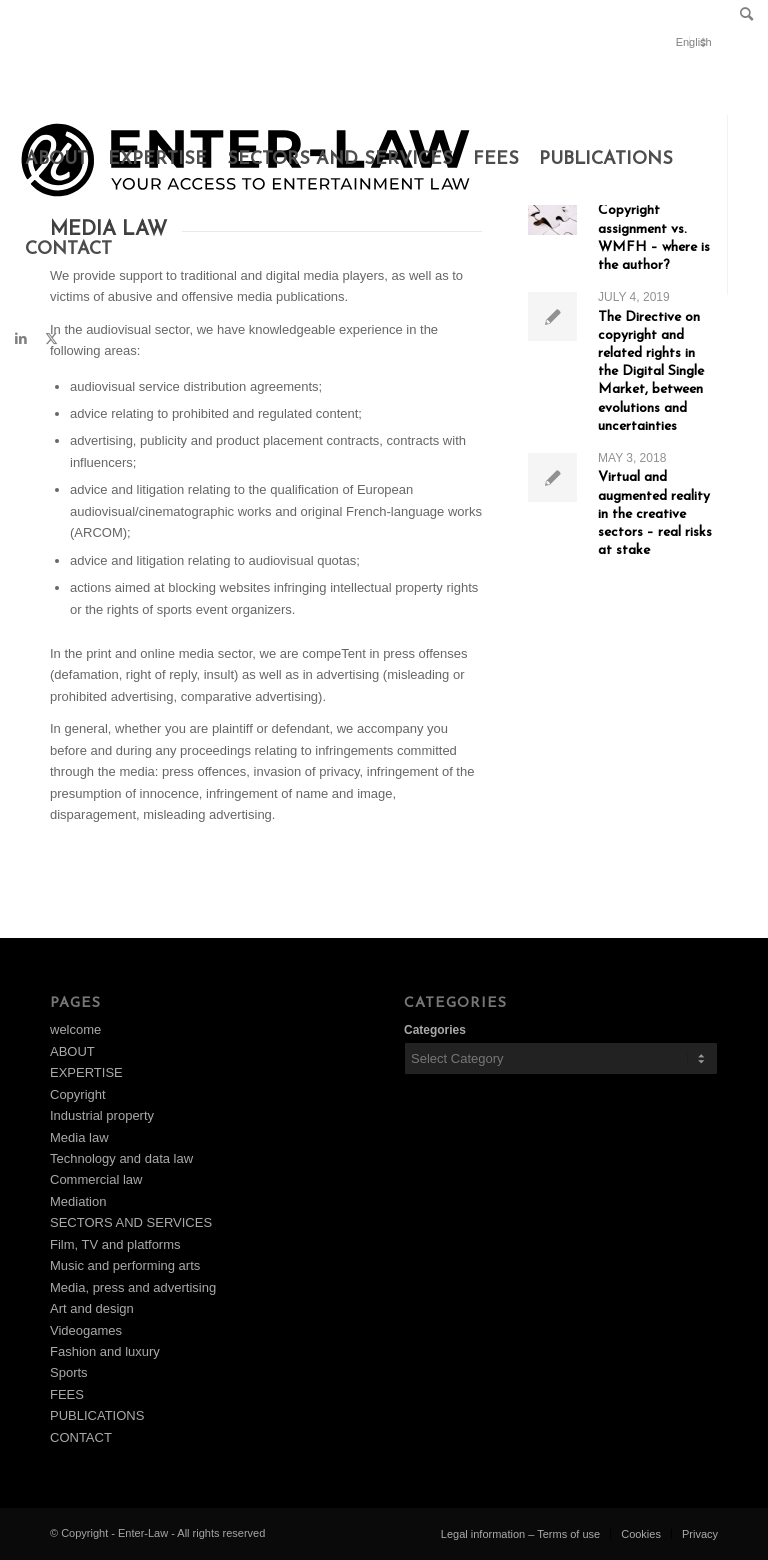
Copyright (78, 1094)
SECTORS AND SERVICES (131, 1222)
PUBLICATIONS (97, 1415)
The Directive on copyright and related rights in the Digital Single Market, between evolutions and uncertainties (651, 372)
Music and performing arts (125, 1265)
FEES (67, 1394)
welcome (75, 1029)
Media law (79, 1137)
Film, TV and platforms (115, 1244)
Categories (435, 1030)
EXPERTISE (86, 1072)
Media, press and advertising (133, 1287)
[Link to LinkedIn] (21, 339)
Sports (69, 1372)
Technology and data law (121, 1158)
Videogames (86, 1330)
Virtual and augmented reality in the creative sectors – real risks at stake (655, 514)
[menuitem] (741, 15)
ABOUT (72, 1051)
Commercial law (96, 1179)
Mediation (78, 1201)
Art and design (92, 1308)
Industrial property (102, 1115)
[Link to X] (51, 339)
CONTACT (81, 1437)
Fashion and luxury (105, 1351)
